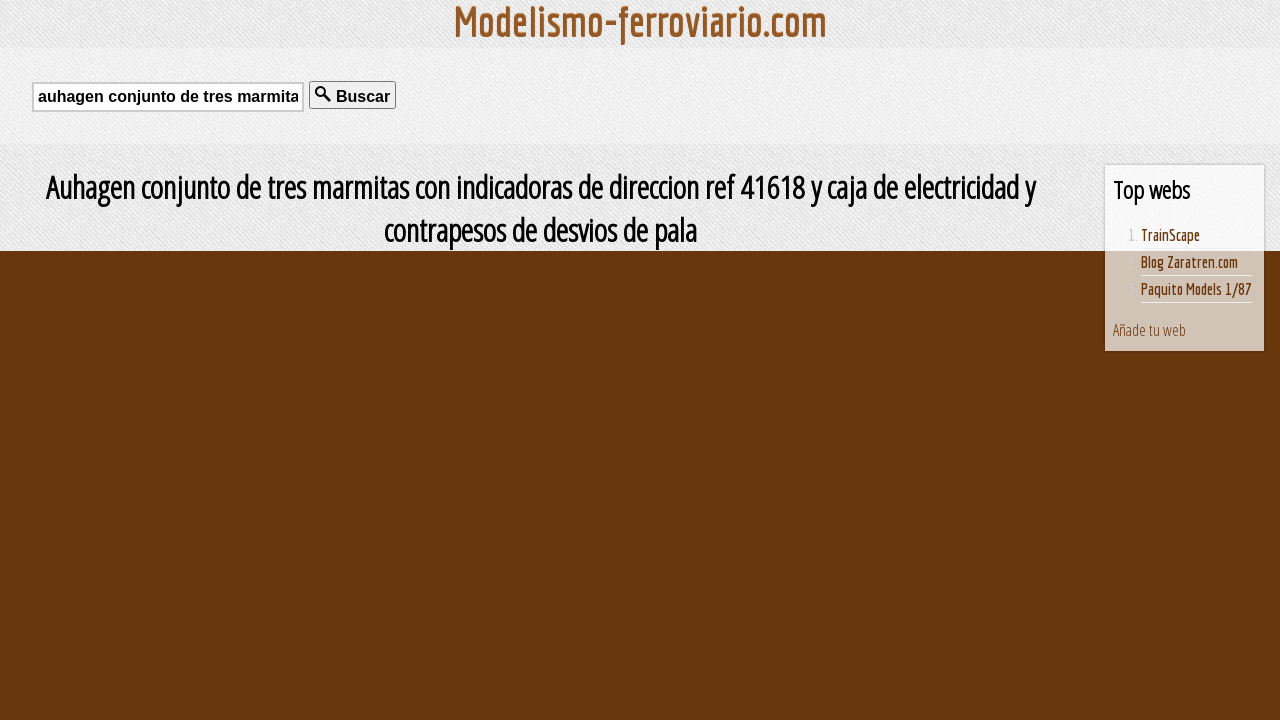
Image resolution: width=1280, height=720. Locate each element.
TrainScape (1170, 235)
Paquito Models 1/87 (1196, 289)
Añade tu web (1149, 330)
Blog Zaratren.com (1189, 262)
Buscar (352, 95)
